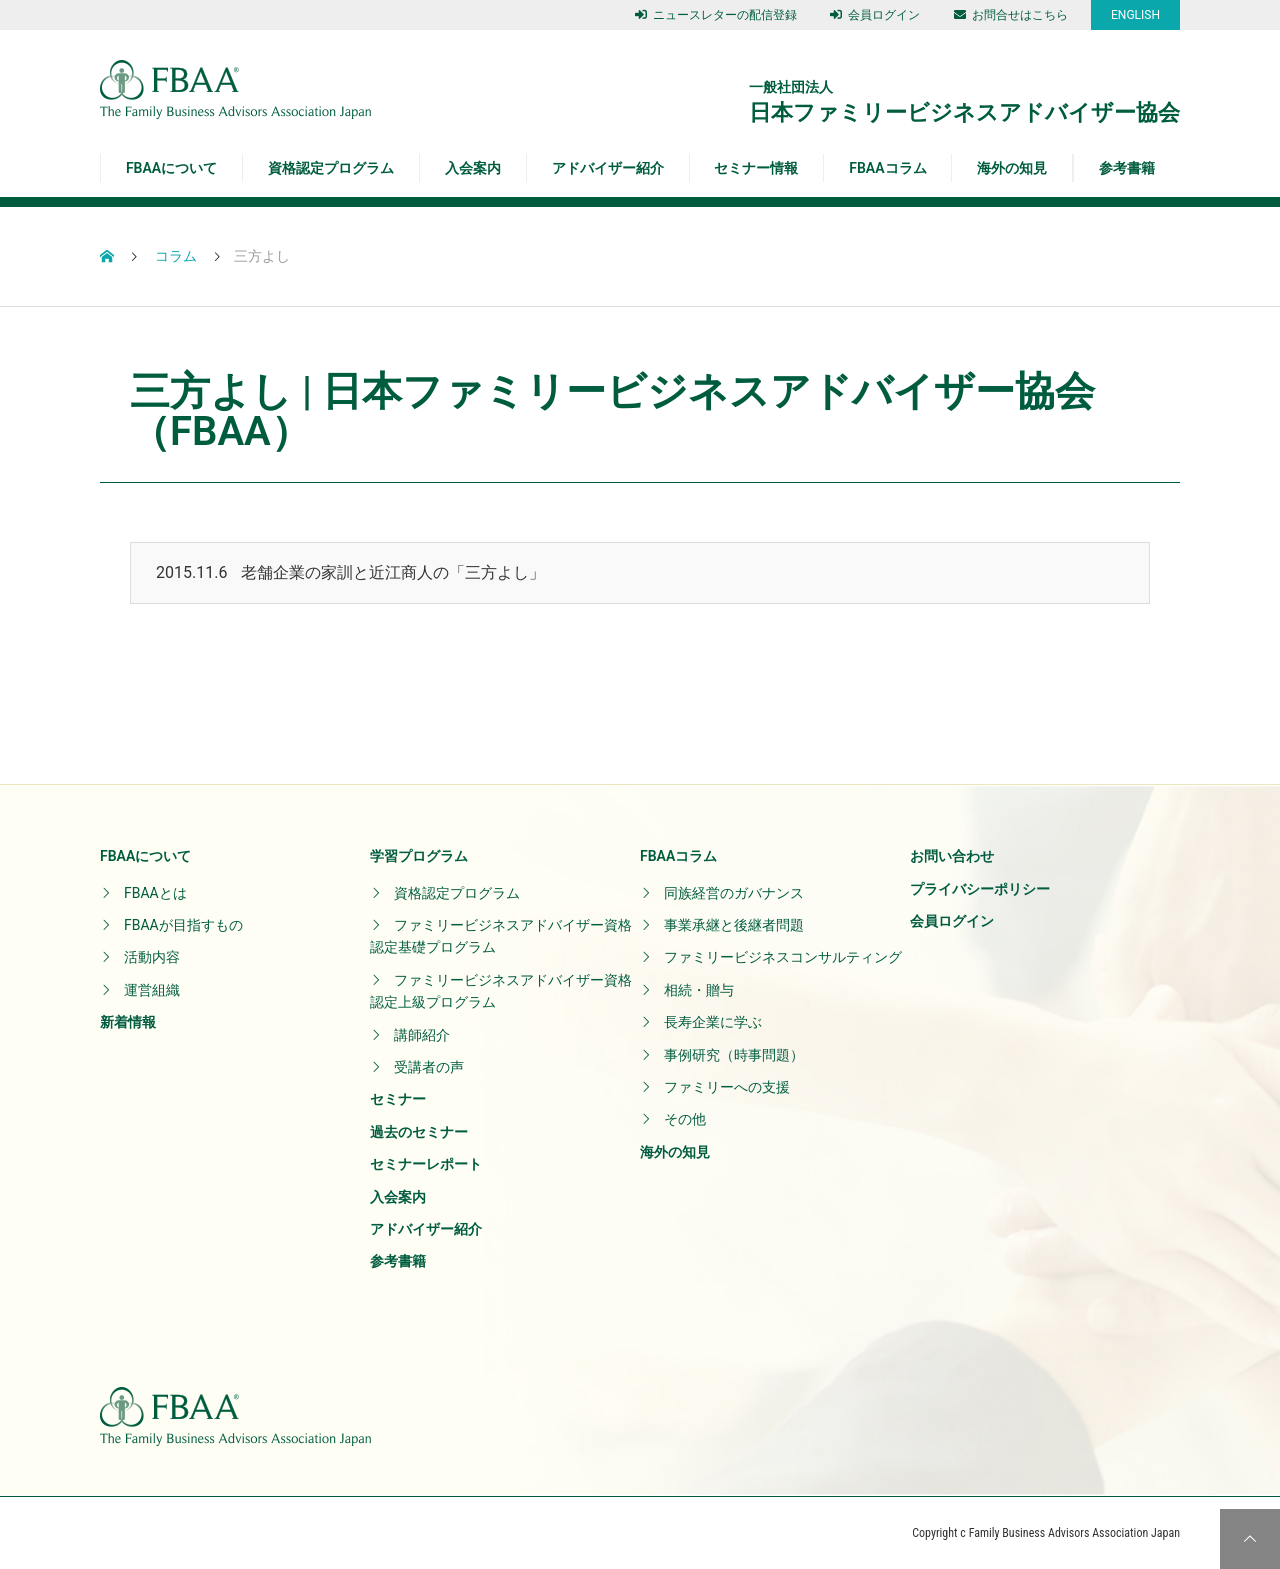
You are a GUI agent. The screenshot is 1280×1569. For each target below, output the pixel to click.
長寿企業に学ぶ (713, 1022)
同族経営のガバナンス (734, 893)
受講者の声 (429, 1067)
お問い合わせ (952, 856)
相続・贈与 (699, 990)
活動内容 (152, 957)
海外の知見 (1012, 168)
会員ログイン (875, 15)
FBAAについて (171, 168)
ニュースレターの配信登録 (716, 15)
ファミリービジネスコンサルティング (783, 957)
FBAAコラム (887, 168)
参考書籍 (1127, 168)
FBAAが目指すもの (183, 925)
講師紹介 (422, 1035)
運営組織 (152, 990)
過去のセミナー (419, 1132)
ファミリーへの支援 (727, 1087)
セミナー (398, 1099)
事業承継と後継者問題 (734, 925)
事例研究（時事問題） (734, 1055)
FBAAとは (155, 893)
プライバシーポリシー (980, 889)
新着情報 (128, 1022)
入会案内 (473, 168)
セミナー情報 (756, 168)
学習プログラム (419, 856)
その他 (685, 1119)
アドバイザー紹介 (608, 168)
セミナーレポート (426, 1164)
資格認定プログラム (331, 168)
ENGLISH (1135, 15)
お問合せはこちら (1011, 15)
